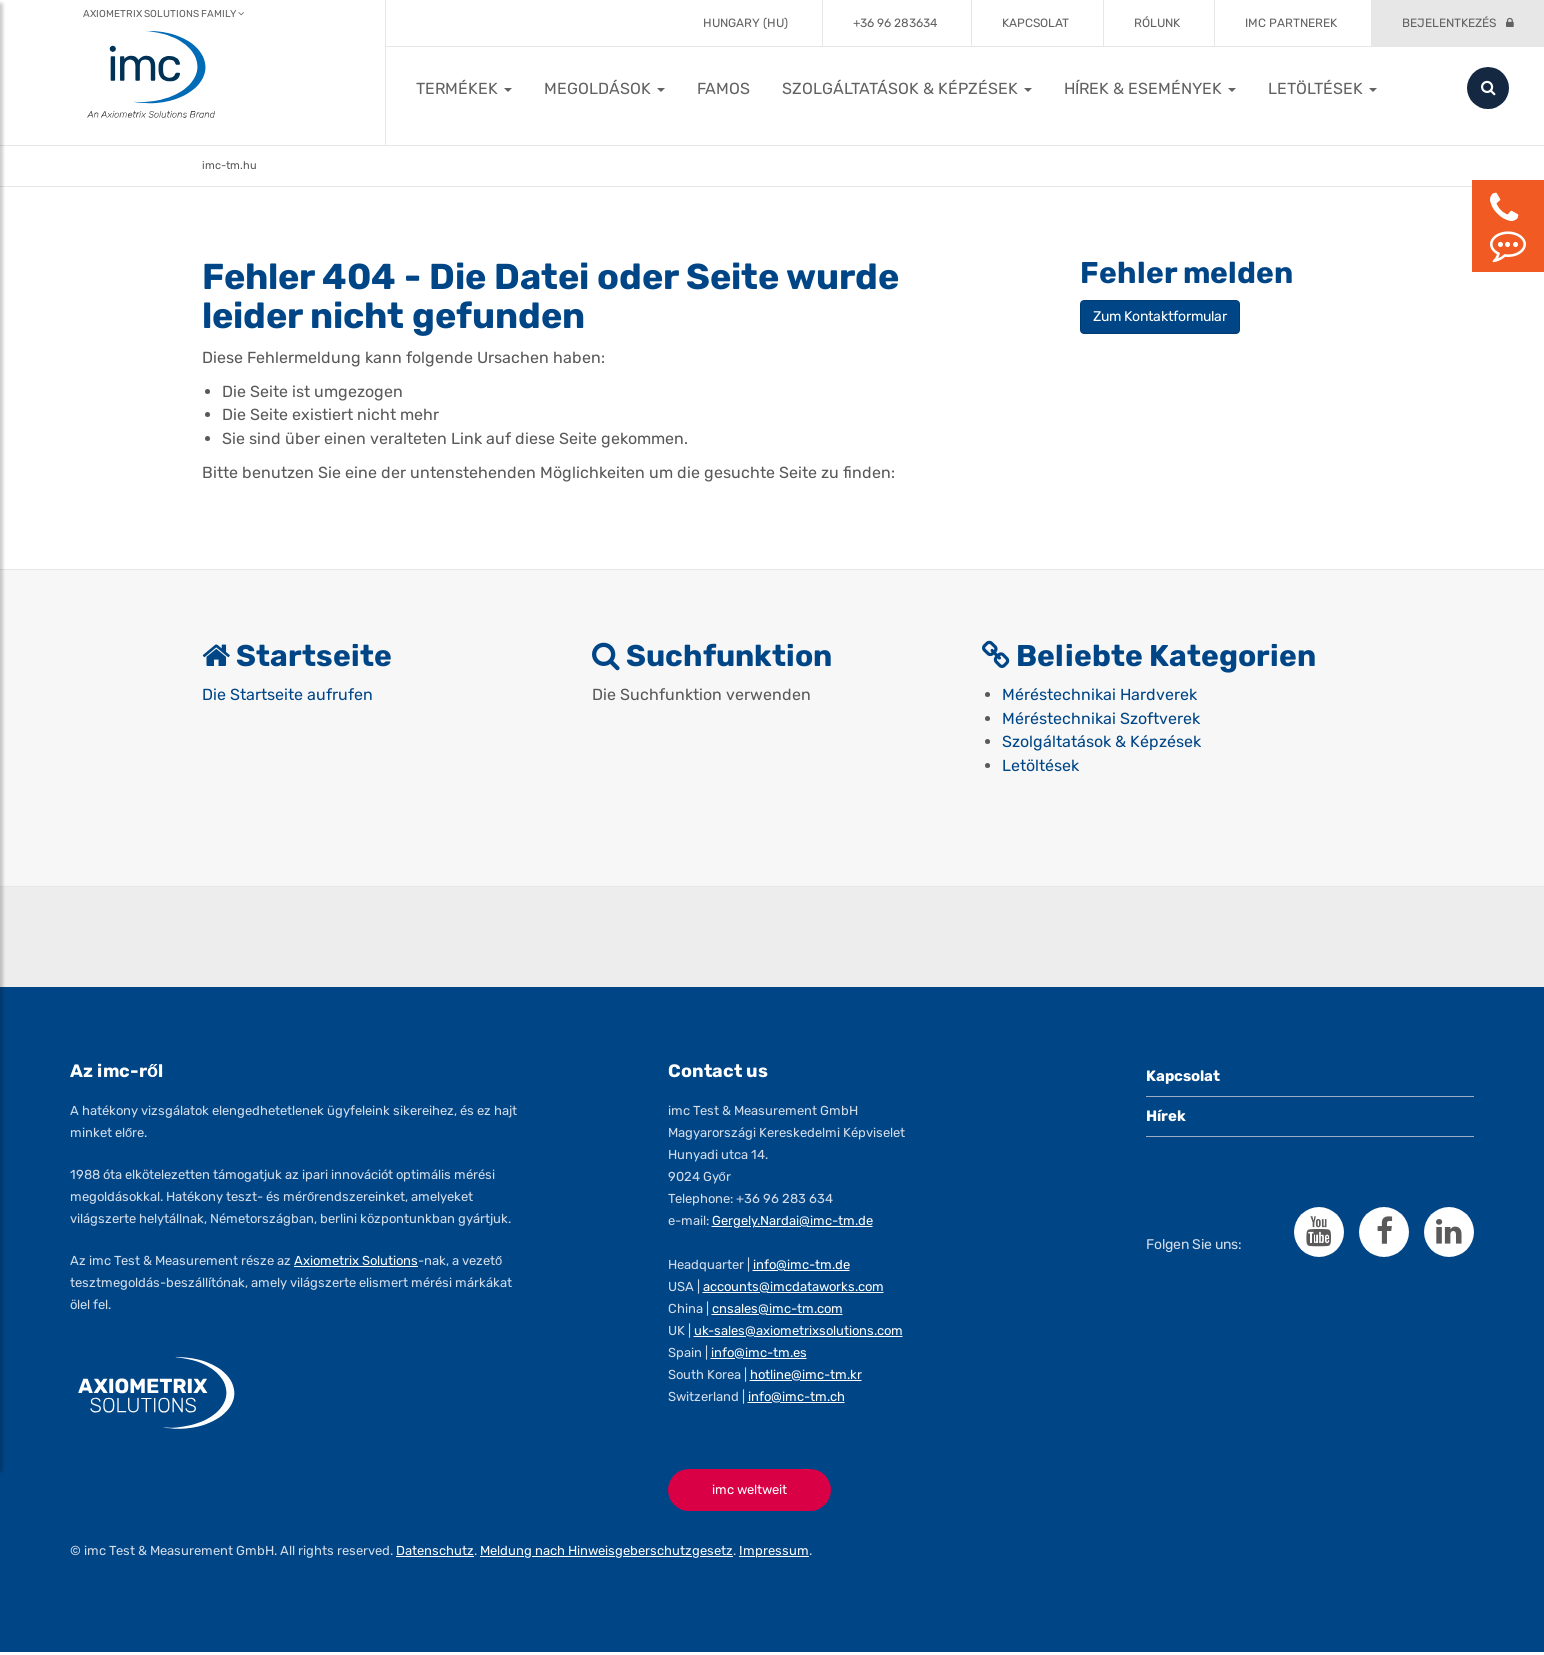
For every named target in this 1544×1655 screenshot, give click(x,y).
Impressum (774, 1553)
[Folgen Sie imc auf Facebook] (1384, 1234)
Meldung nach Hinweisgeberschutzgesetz (606, 1553)
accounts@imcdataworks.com (793, 1288)
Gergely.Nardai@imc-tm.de (792, 1222)
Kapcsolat (1035, 23)
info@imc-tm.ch (796, 1398)
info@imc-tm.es (759, 1354)
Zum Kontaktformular (1160, 316)
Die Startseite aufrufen (287, 695)
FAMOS (723, 88)
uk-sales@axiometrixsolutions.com (798, 1332)
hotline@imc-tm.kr (806, 1376)
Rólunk (1157, 23)
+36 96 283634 (895, 23)
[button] (464, 88)
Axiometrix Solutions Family (163, 14)
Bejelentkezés (1449, 23)
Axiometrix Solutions (356, 1262)
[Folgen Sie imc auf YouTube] (1319, 1234)
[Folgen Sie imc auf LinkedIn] (1449, 1234)
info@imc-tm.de (801, 1266)
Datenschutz (435, 1553)
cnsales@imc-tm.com (777, 1310)
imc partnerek (1291, 23)
